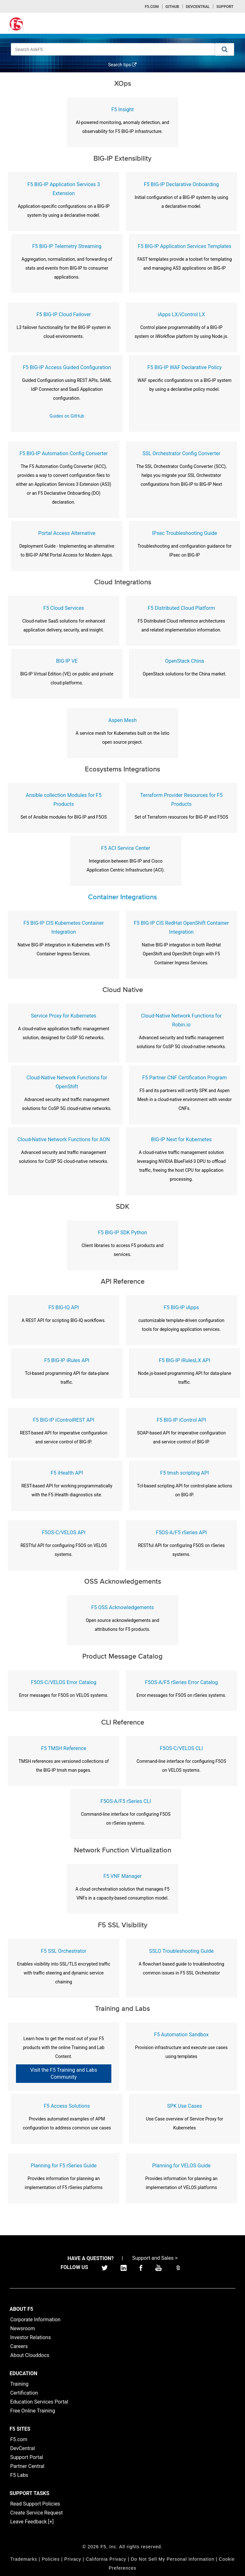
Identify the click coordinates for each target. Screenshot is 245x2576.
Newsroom (22, 2328)
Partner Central (27, 2466)
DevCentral (22, 2448)
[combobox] (113, 49)
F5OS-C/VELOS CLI (181, 1748)
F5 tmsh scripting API (184, 1473)
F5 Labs (19, 2475)
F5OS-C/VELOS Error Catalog (63, 1682)
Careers (19, 2346)
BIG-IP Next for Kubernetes (181, 1139)
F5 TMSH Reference (63, 1748)
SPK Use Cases (184, 2106)
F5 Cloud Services (63, 608)
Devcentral (198, 6)
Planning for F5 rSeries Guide (63, 2166)
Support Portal (26, 2457)
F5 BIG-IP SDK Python (122, 1233)
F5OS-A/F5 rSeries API (181, 1532)
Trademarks (23, 2559)
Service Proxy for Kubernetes (63, 1016)
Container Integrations (122, 897)
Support (225, 6)
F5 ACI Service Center (125, 848)
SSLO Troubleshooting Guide (181, 1951)
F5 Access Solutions (67, 2106)
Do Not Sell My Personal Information (172, 2559)
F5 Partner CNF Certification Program (184, 1078)
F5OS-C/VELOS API (63, 1532)
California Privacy (106, 2559)
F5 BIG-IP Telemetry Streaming (66, 246)
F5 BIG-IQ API (63, 1307)
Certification (24, 2393)
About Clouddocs (29, 2355)
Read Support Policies (35, 2504)
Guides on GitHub (66, 416)
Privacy (72, 2559)
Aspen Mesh (122, 720)
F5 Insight (122, 109)
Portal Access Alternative (66, 533)
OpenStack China (184, 661)
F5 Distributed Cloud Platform (181, 608)
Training (19, 2384)
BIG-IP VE (67, 661)
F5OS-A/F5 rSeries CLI (125, 1801)
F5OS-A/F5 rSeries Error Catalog (181, 1682)
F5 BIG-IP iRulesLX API (184, 1360)
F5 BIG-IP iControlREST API (63, 1420)
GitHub (172, 6)
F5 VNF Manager (122, 1876)
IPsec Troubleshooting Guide (184, 533)
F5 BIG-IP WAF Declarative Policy (184, 367)
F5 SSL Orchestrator (63, 1951)
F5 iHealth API (67, 1473)
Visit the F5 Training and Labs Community (63, 2073)
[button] (224, 49)
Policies (51, 2559)
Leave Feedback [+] (32, 2522)
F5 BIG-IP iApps (181, 1307)
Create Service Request (36, 2513)
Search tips (122, 65)
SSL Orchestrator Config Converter (181, 453)
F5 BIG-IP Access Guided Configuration (67, 367)
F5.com (152, 6)
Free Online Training (32, 2411)
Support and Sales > (154, 2258)
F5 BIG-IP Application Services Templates (184, 246)
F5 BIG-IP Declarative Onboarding (181, 184)
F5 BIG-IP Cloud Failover (63, 314)
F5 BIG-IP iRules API (67, 1360)
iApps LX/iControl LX (181, 314)
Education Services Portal (39, 2402)
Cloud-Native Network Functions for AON (64, 1139)
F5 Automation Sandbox (181, 2035)
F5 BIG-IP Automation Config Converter (63, 453)
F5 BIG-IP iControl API (181, 1420)
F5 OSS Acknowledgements (122, 1607)
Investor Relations (30, 2337)
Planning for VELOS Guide (181, 2166)
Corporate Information (35, 2320)
